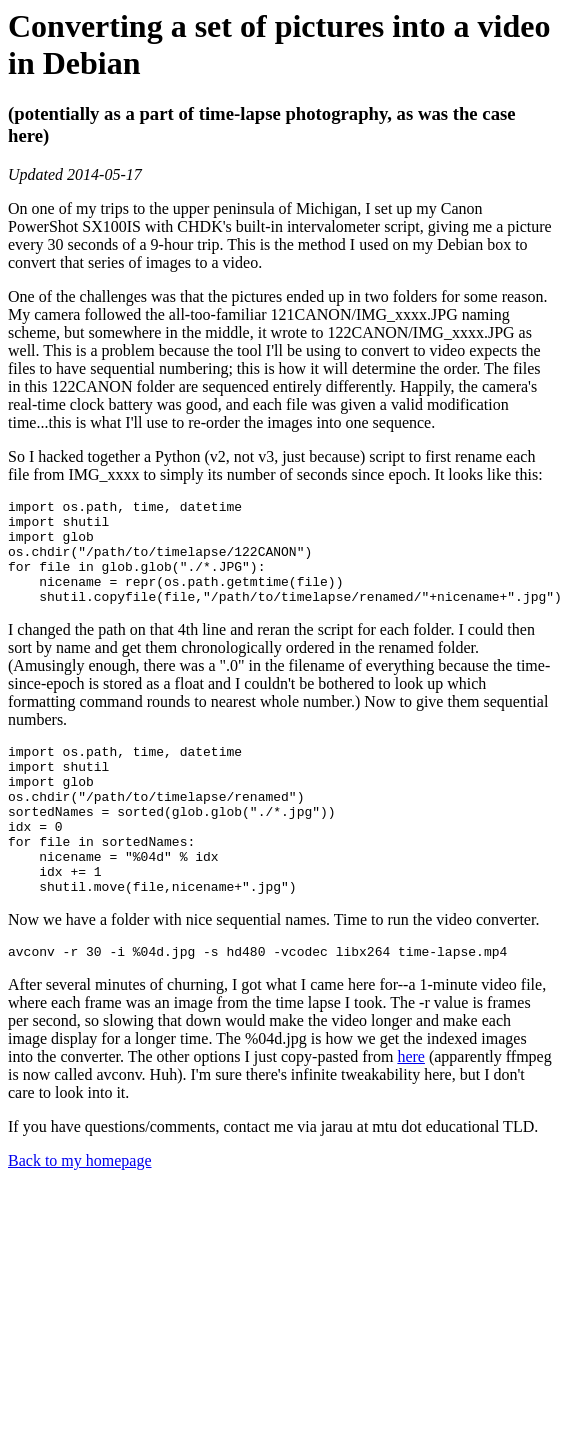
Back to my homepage (80, 1214)
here (411, 1110)
